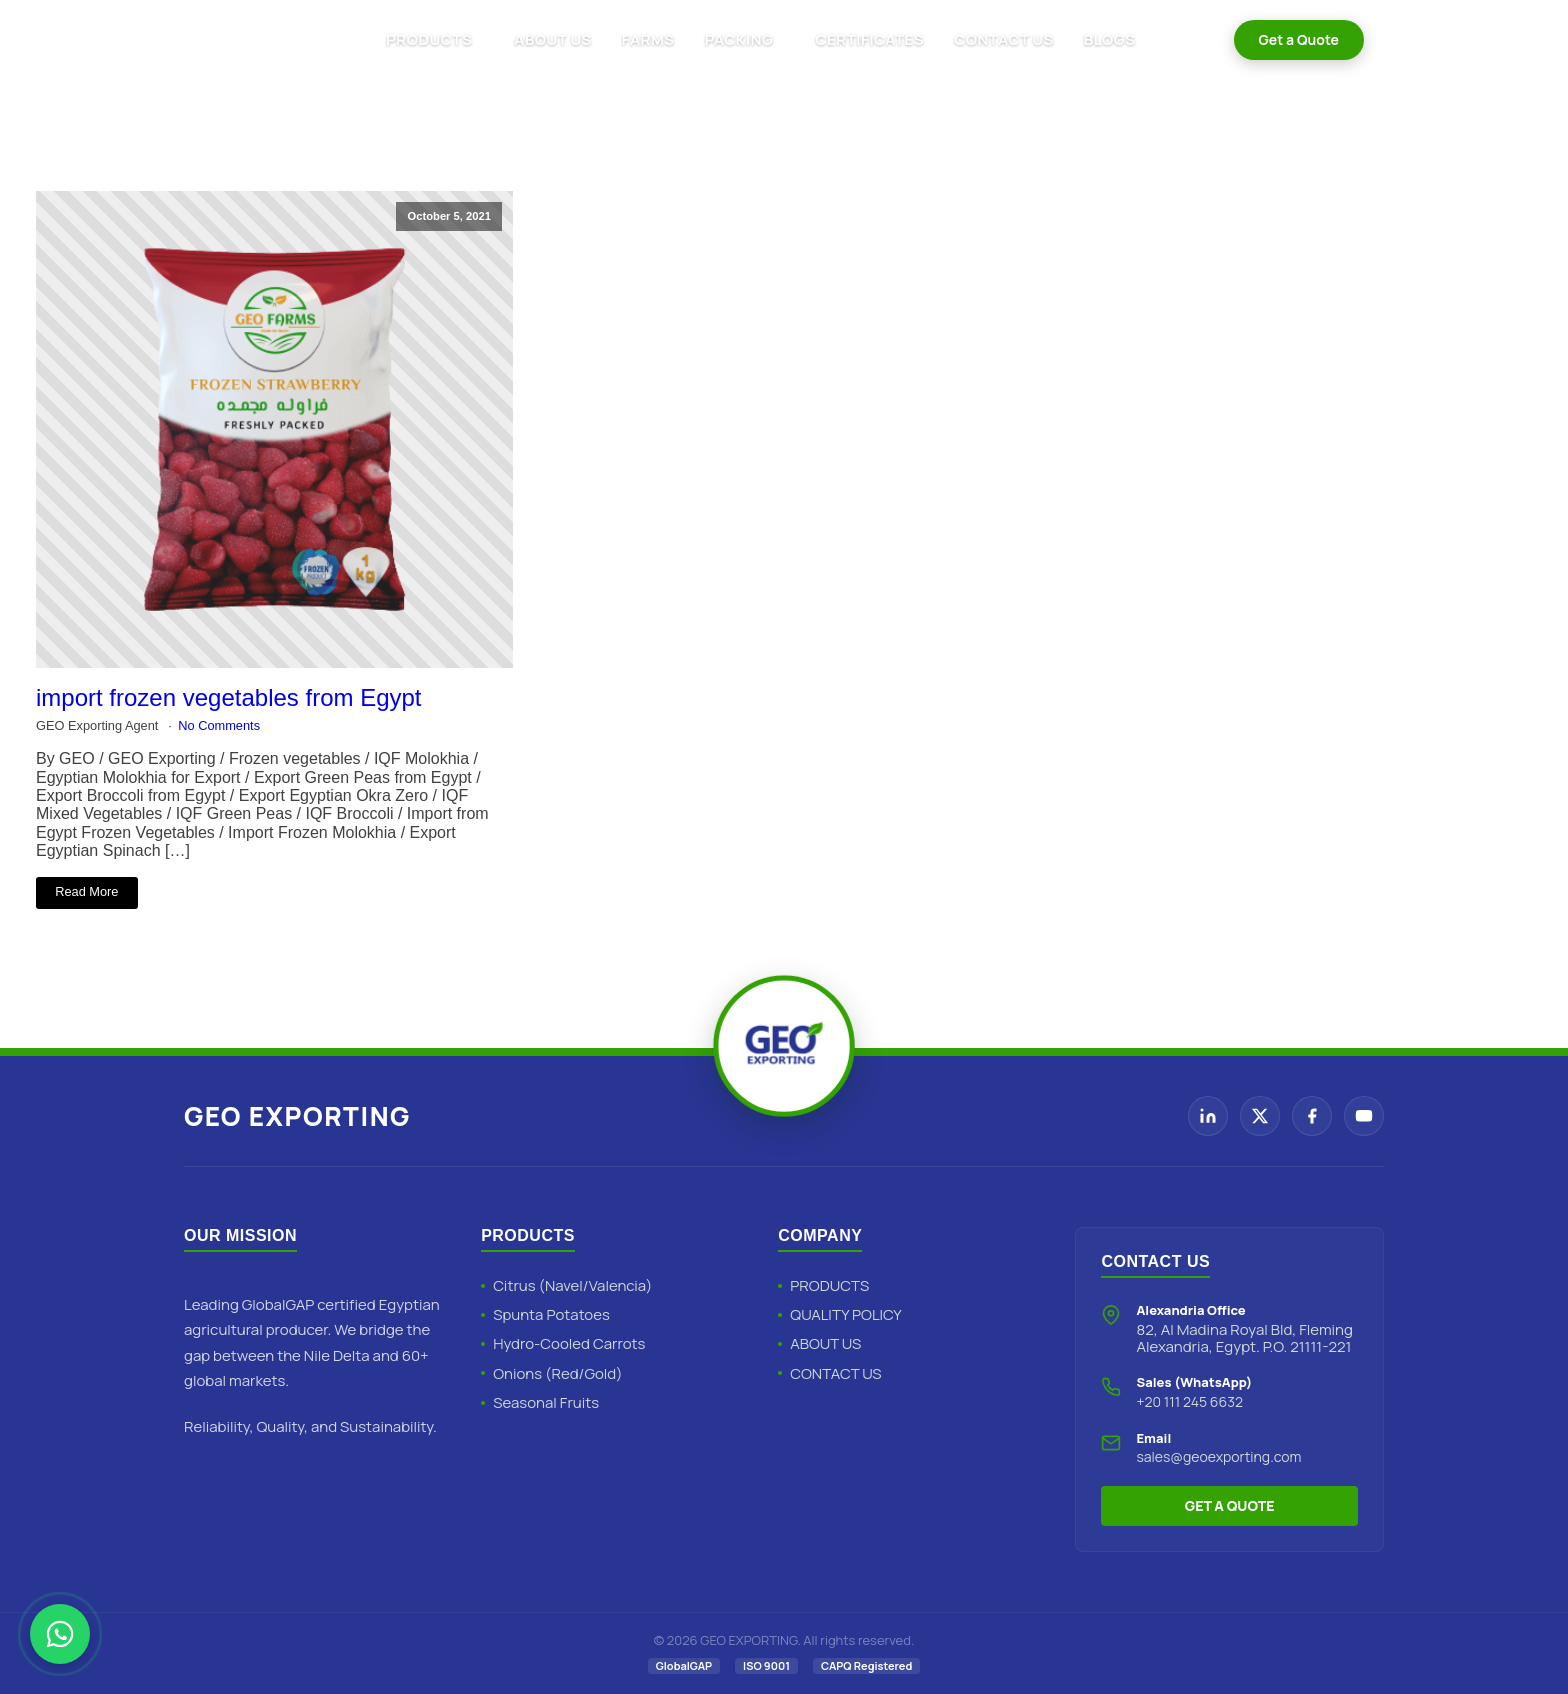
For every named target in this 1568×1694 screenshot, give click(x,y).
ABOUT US (552, 39)
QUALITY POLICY (845, 1314)
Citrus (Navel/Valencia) (572, 1285)
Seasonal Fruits (546, 1402)
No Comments (219, 725)
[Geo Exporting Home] (246, 40)
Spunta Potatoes (551, 1314)
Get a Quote (1299, 39)
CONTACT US (1004, 39)
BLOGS (1110, 39)
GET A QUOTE (1230, 1505)
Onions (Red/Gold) (557, 1373)
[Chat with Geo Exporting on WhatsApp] (60, 1634)
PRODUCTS (429, 39)
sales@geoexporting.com (1218, 1456)
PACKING (739, 39)
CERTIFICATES (869, 39)
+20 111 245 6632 (1189, 1401)
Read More (86, 891)
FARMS (648, 39)
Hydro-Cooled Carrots (569, 1343)
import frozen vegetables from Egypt (229, 697)
